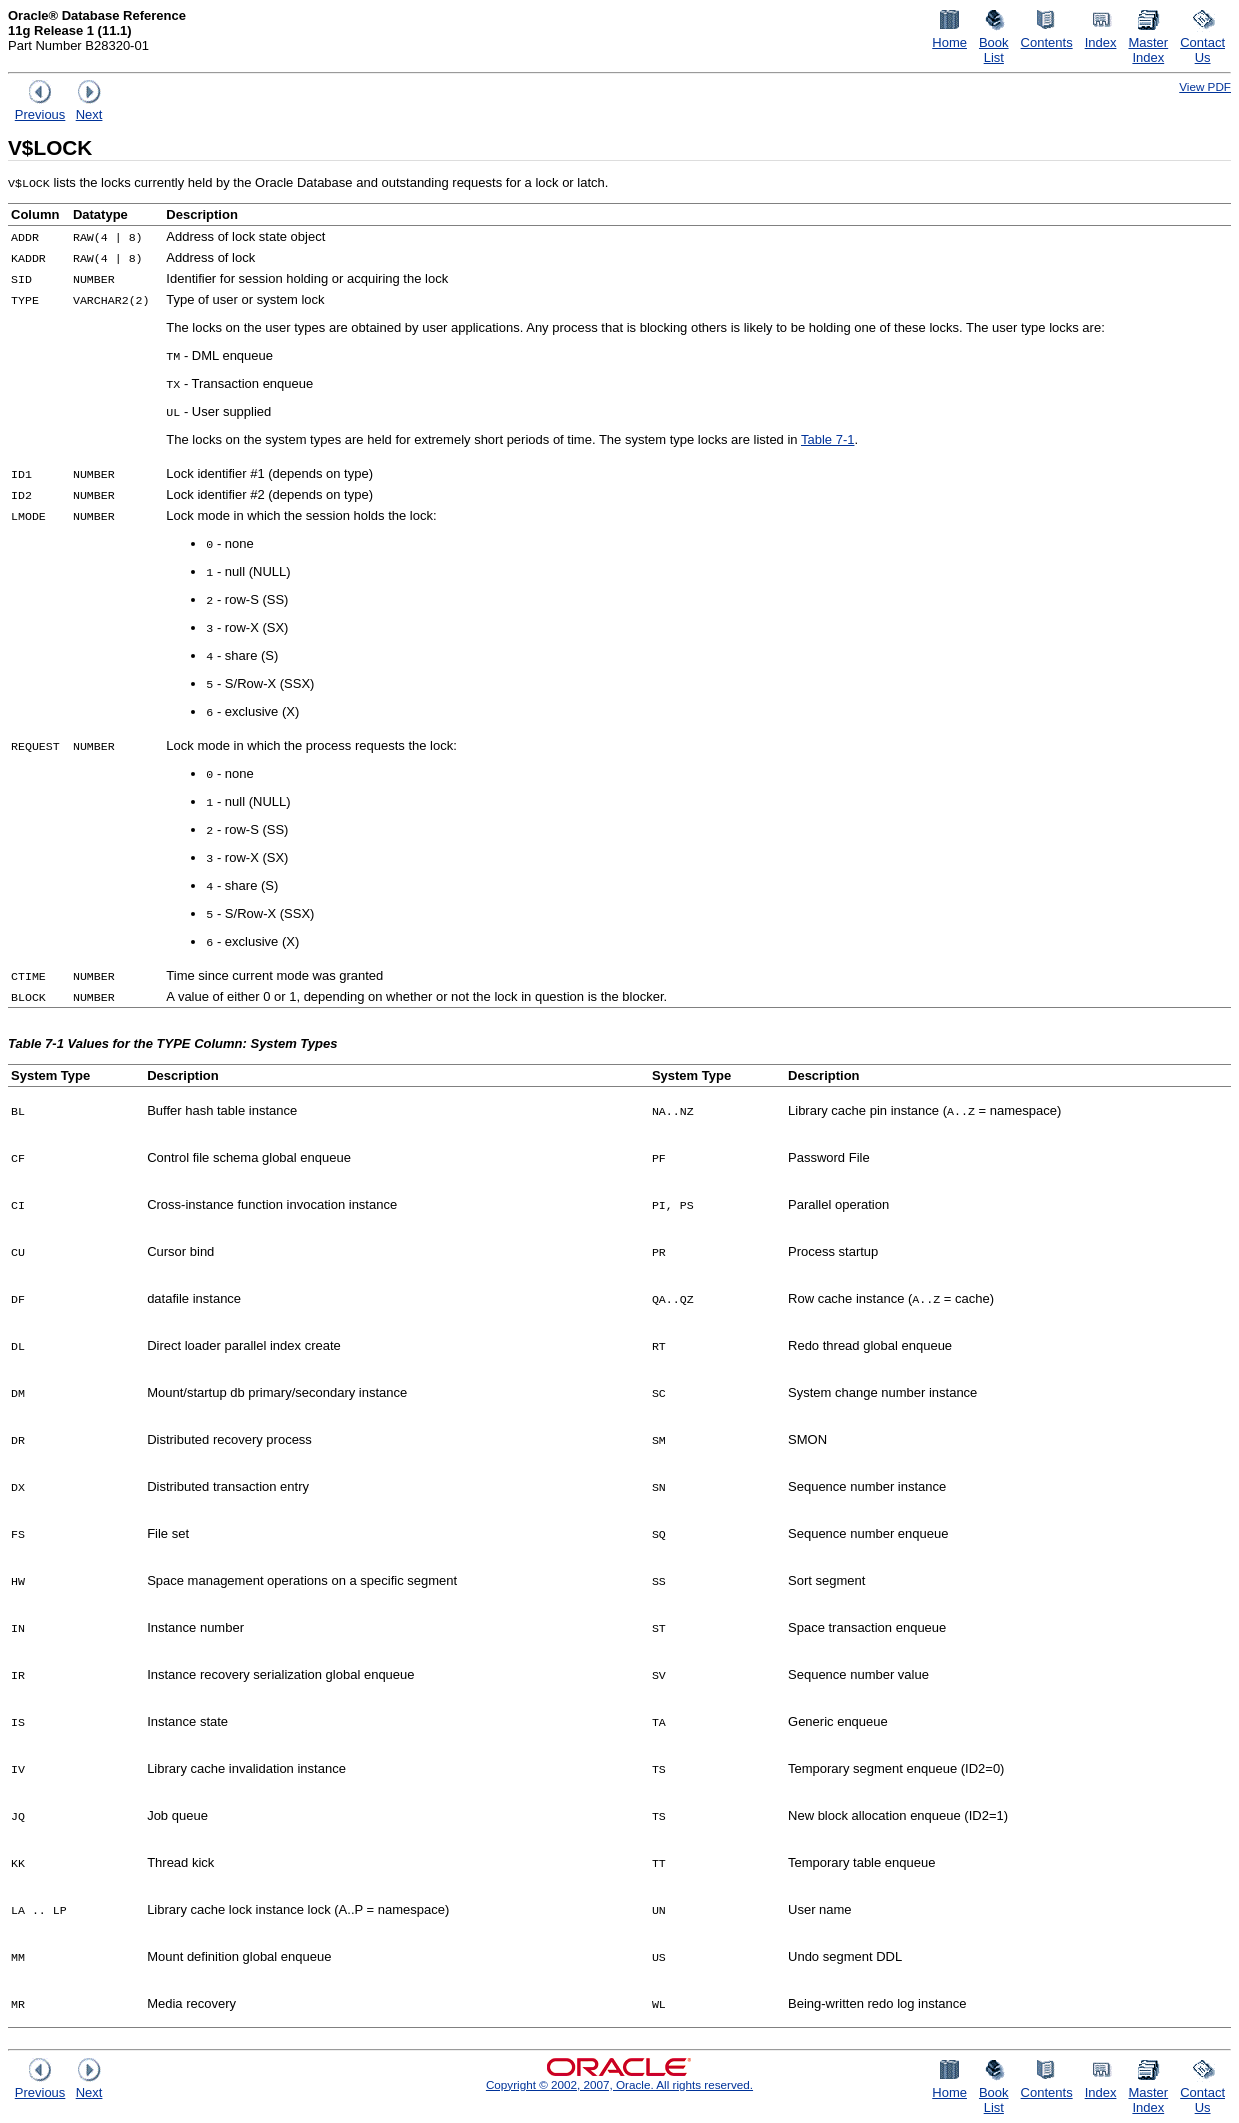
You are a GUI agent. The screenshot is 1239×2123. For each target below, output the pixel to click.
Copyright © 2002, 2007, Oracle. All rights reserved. (619, 2084)
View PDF (1205, 86)
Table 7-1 (827, 439)
